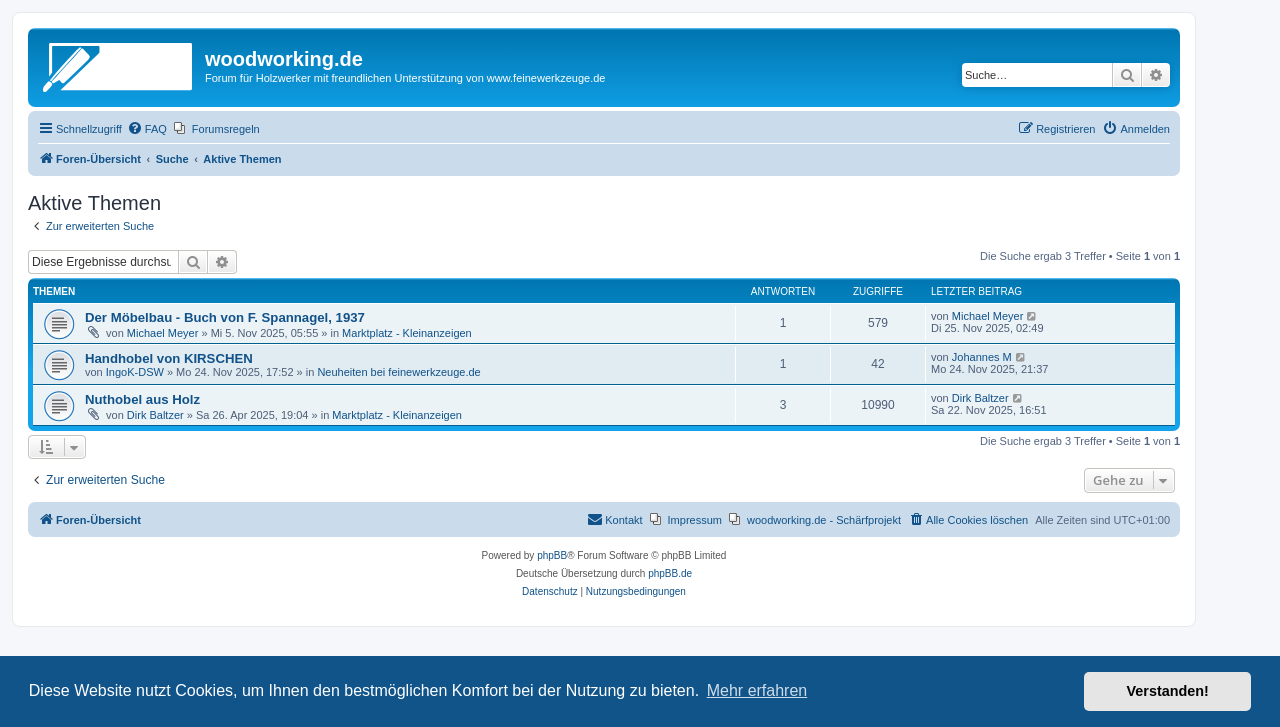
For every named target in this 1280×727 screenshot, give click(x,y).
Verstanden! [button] (1168, 691)
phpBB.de (670, 573)
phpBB (552, 555)
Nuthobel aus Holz (142, 399)
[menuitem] (147, 129)
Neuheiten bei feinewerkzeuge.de (398, 372)
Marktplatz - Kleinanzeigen (407, 333)
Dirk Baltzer (155, 415)
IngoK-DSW (135, 372)
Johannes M (982, 357)
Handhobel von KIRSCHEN (169, 358)
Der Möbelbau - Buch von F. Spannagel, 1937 (225, 317)
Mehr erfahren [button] (757, 690)
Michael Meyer (163, 333)
